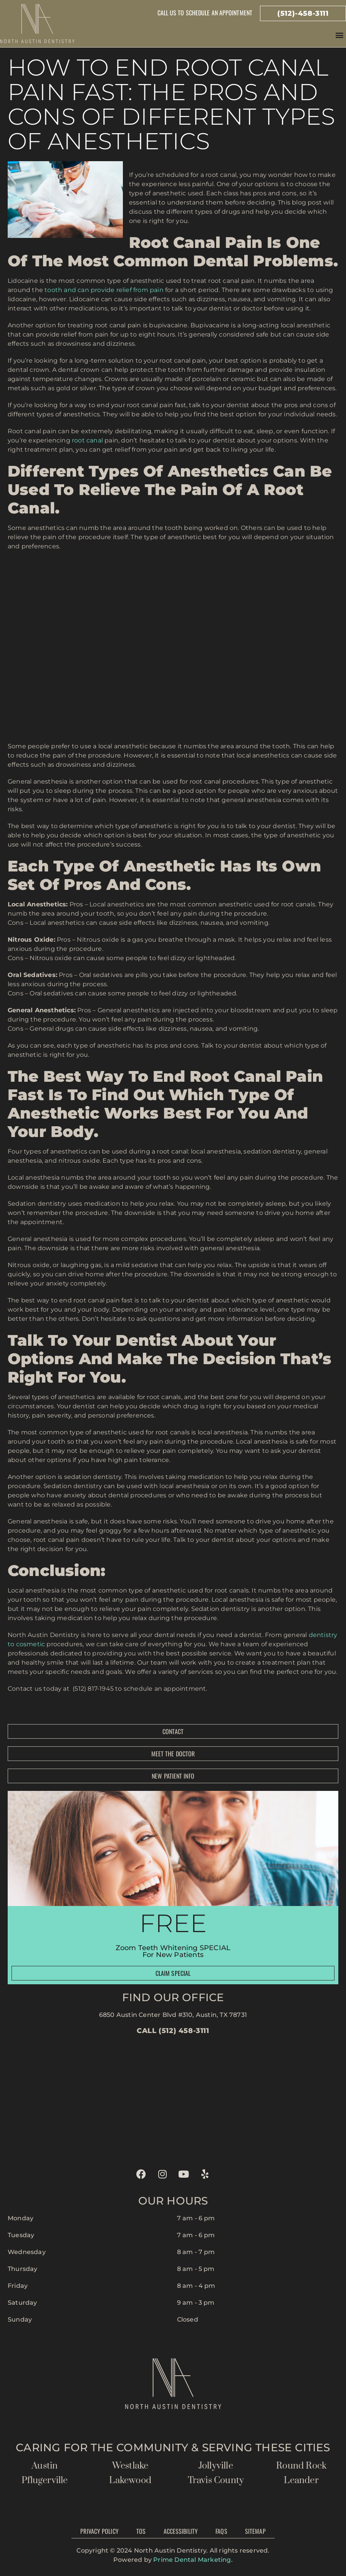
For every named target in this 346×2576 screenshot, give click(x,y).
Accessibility (181, 2531)
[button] (339, 35)
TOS (141, 2531)
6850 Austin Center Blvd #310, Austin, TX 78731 (173, 2014)
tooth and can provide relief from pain (103, 290)
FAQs (221, 2531)
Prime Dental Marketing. (193, 2559)
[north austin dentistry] (173, 2099)
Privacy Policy (99, 2531)
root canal (87, 440)
